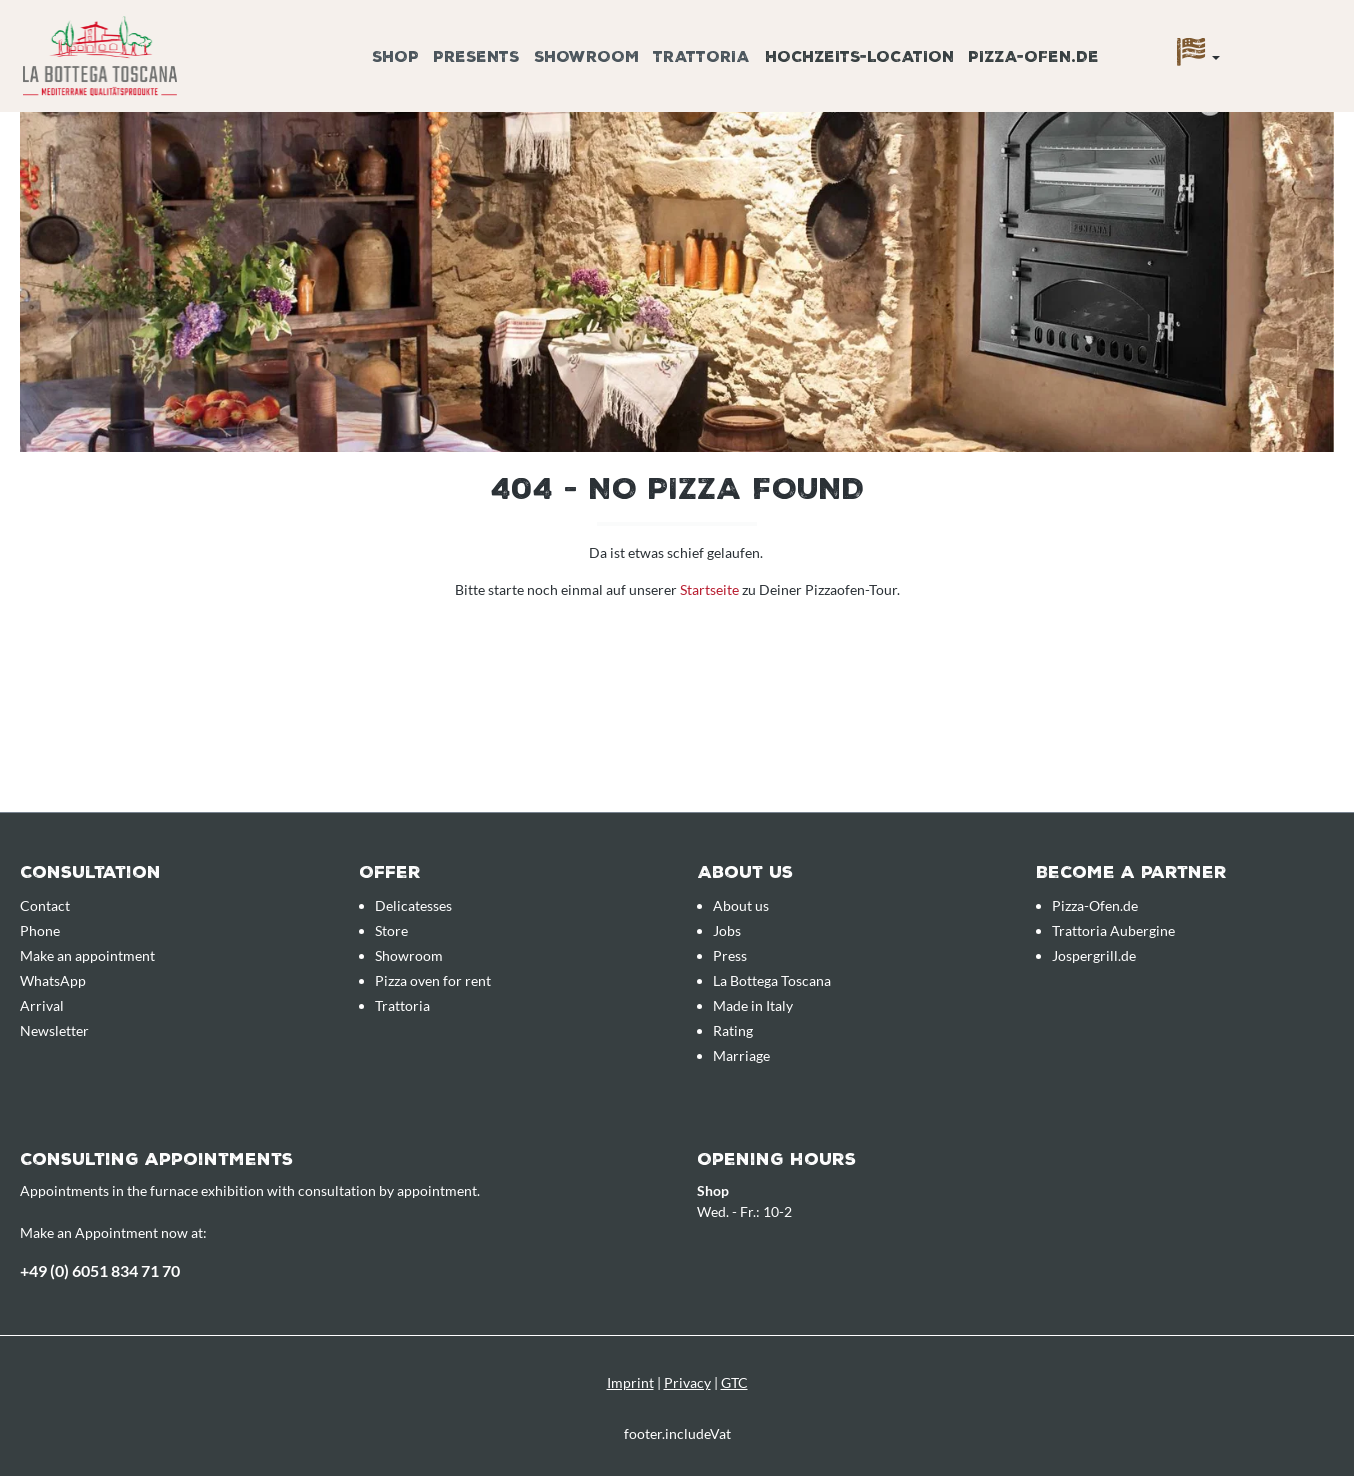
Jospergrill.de (1094, 955)
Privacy (687, 1382)
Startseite (711, 589)
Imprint (630, 1382)
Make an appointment (87, 955)
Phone (40, 930)
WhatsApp (53, 980)
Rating (733, 1030)
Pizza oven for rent (433, 980)
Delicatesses (413, 905)
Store (391, 930)
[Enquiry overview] (1309, 33)
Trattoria (402, 1005)
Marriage (741, 1055)
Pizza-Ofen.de (1095, 905)
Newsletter (54, 1030)
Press (730, 955)
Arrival (42, 1005)
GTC (734, 1382)
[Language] (1198, 57)
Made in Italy (753, 1005)
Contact (45, 905)
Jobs (727, 930)
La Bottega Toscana (772, 980)
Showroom (409, 955)
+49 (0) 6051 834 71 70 (100, 1270)
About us (741, 905)
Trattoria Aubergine (1113, 930)
